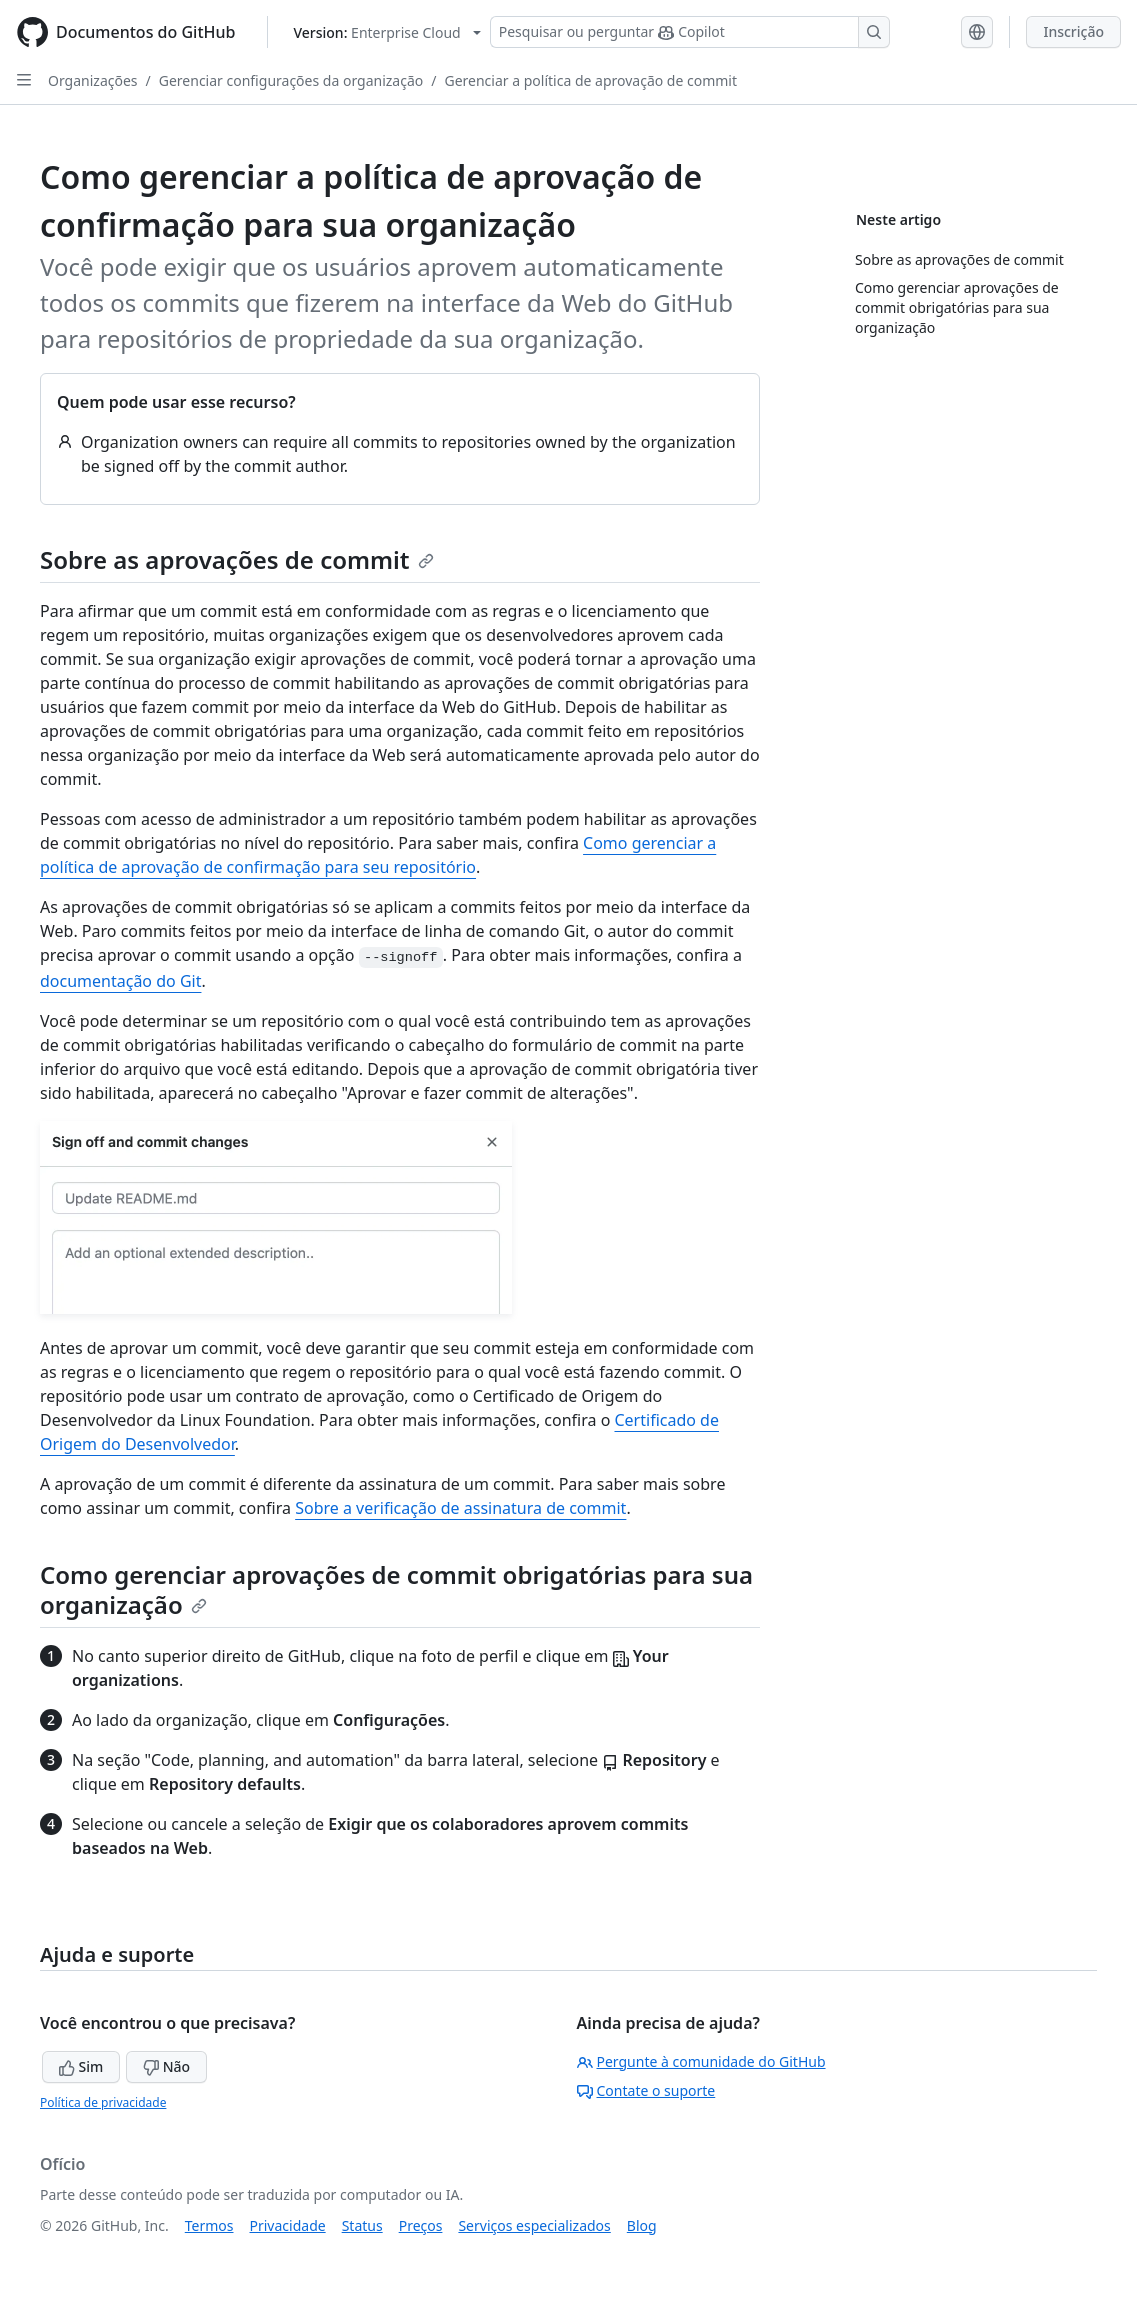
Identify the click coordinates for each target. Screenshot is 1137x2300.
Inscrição (1073, 31)
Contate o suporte (646, 2090)
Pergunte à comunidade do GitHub (701, 2061)
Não (166, 2066)
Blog (642, 2225)
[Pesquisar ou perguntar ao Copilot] (690, 32)
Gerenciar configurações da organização (291, 80)
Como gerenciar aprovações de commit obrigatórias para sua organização (396, 1589)
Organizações (93, 80)
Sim (81, 2066)
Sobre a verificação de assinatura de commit (460, 1508)
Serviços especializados (534, 2225)
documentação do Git (120, 981)
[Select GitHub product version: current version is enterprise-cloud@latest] (386, 32)
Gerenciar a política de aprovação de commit (590, 80)
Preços (421, 2225)
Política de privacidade (103, 2102)
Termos (209, 2225)
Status (362, 2225)
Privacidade (288, 2225)
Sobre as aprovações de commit (237, 559)
